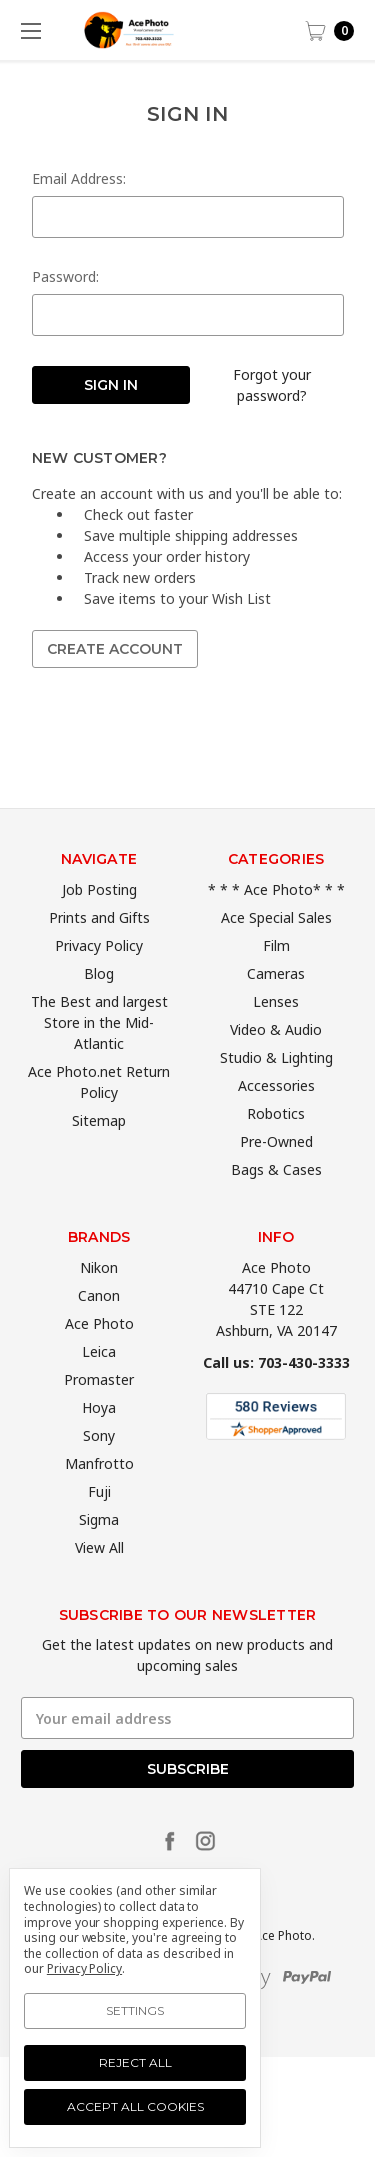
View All (99, 1580)
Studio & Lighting (276, 1090)
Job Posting (99, 922)
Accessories (276, 1118)
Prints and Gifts (99, 950)
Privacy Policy (99, 978)
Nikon (99, 1300)
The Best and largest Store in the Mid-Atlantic (99, 1055)
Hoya (99, 1440)
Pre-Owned (276, 1174)
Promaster (99, 1412)
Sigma (99, 1552)
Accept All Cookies (135, 2106)
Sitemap (99, 1153)
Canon (99, 1328)
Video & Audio (276, 1062)
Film (276, 978)
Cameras (276, 1006)
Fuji (99, 1524)
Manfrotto (99, 1496)
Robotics (276, 1146)
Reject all (135, 2062)
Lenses (276, 1034)
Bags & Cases (276, 1202)
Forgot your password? (272, 385)
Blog (99, 1006)
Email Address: (79, 178)
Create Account (115, 649)
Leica (99, 1384)
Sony (99, 1468)
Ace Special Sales (276, 950)
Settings (135, 2010)
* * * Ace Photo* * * (276, 922)
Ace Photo (99, 1356)
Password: (65, 276)
